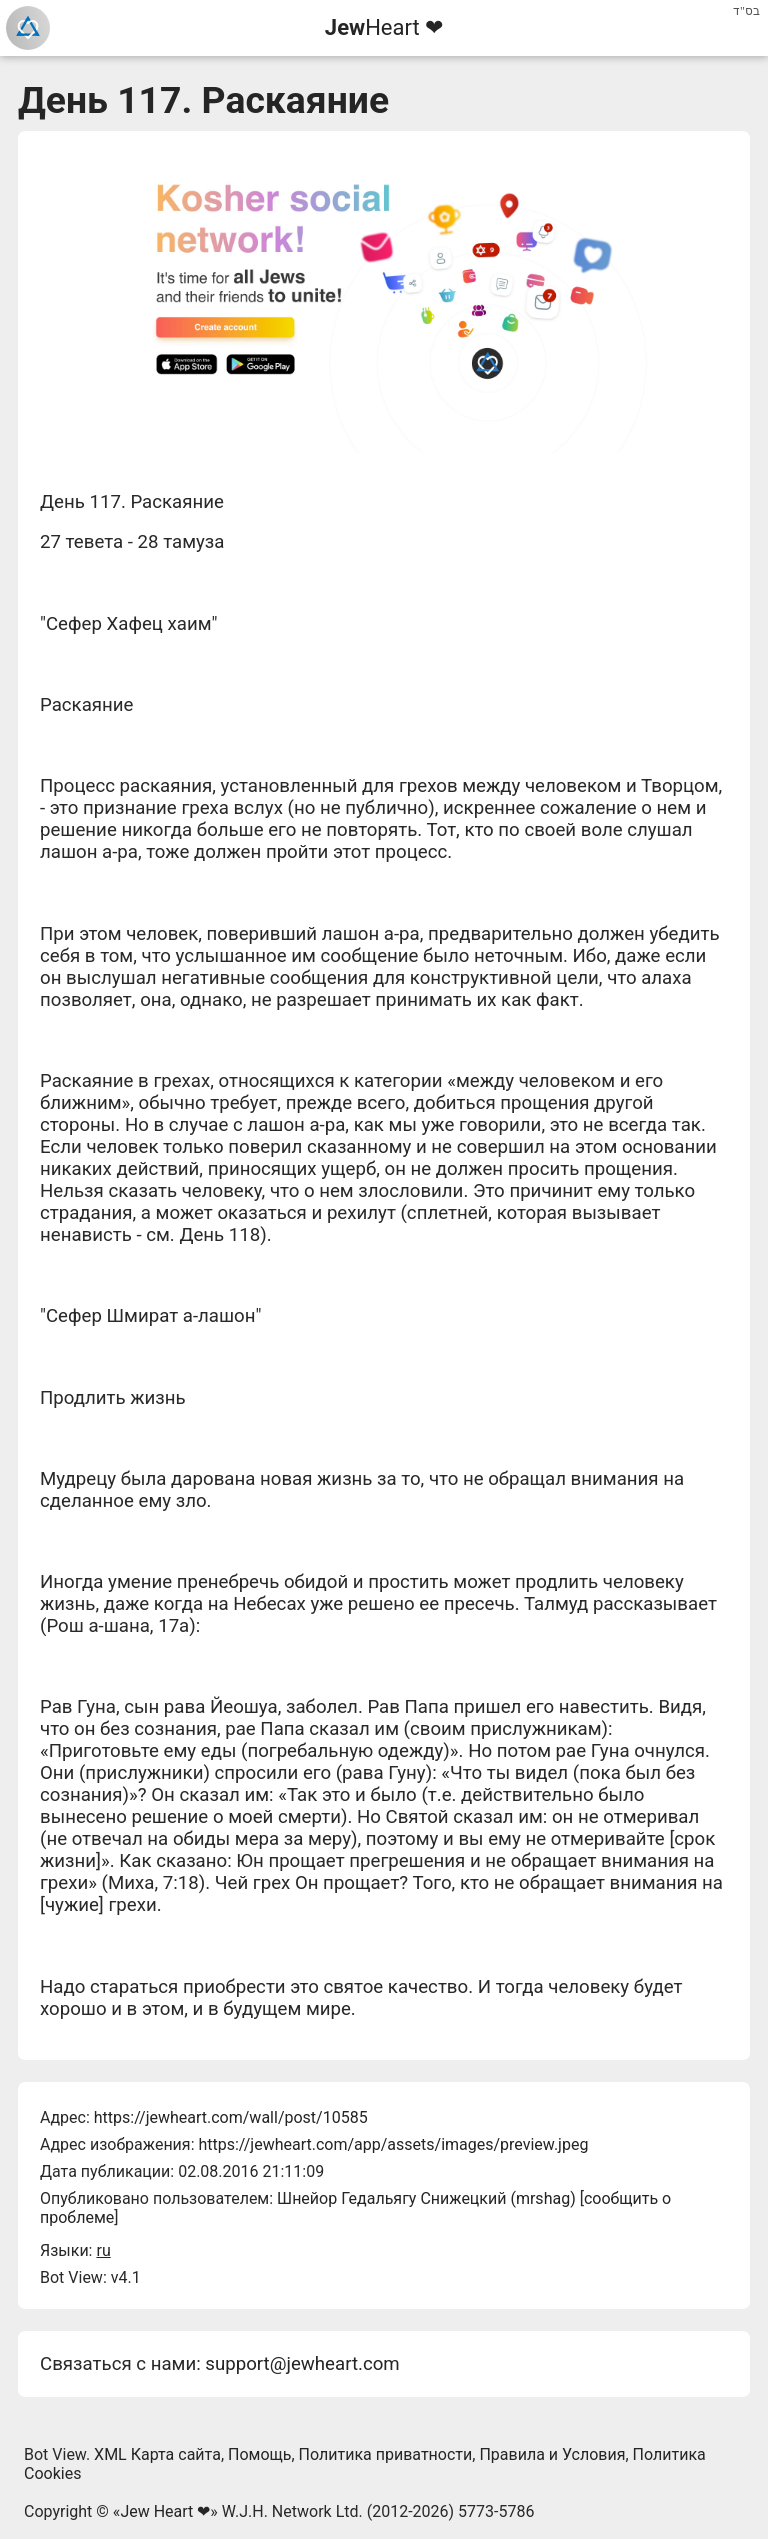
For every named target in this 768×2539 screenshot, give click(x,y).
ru (103, 2250)
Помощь (259, 2454)
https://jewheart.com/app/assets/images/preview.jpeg (393, 2144)
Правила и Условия (552, 2454)
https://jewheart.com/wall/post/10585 (231, 2117)
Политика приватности (386, 2454)
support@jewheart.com (302, 2364)
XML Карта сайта (157, 2454)
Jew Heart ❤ (165, 2511)
